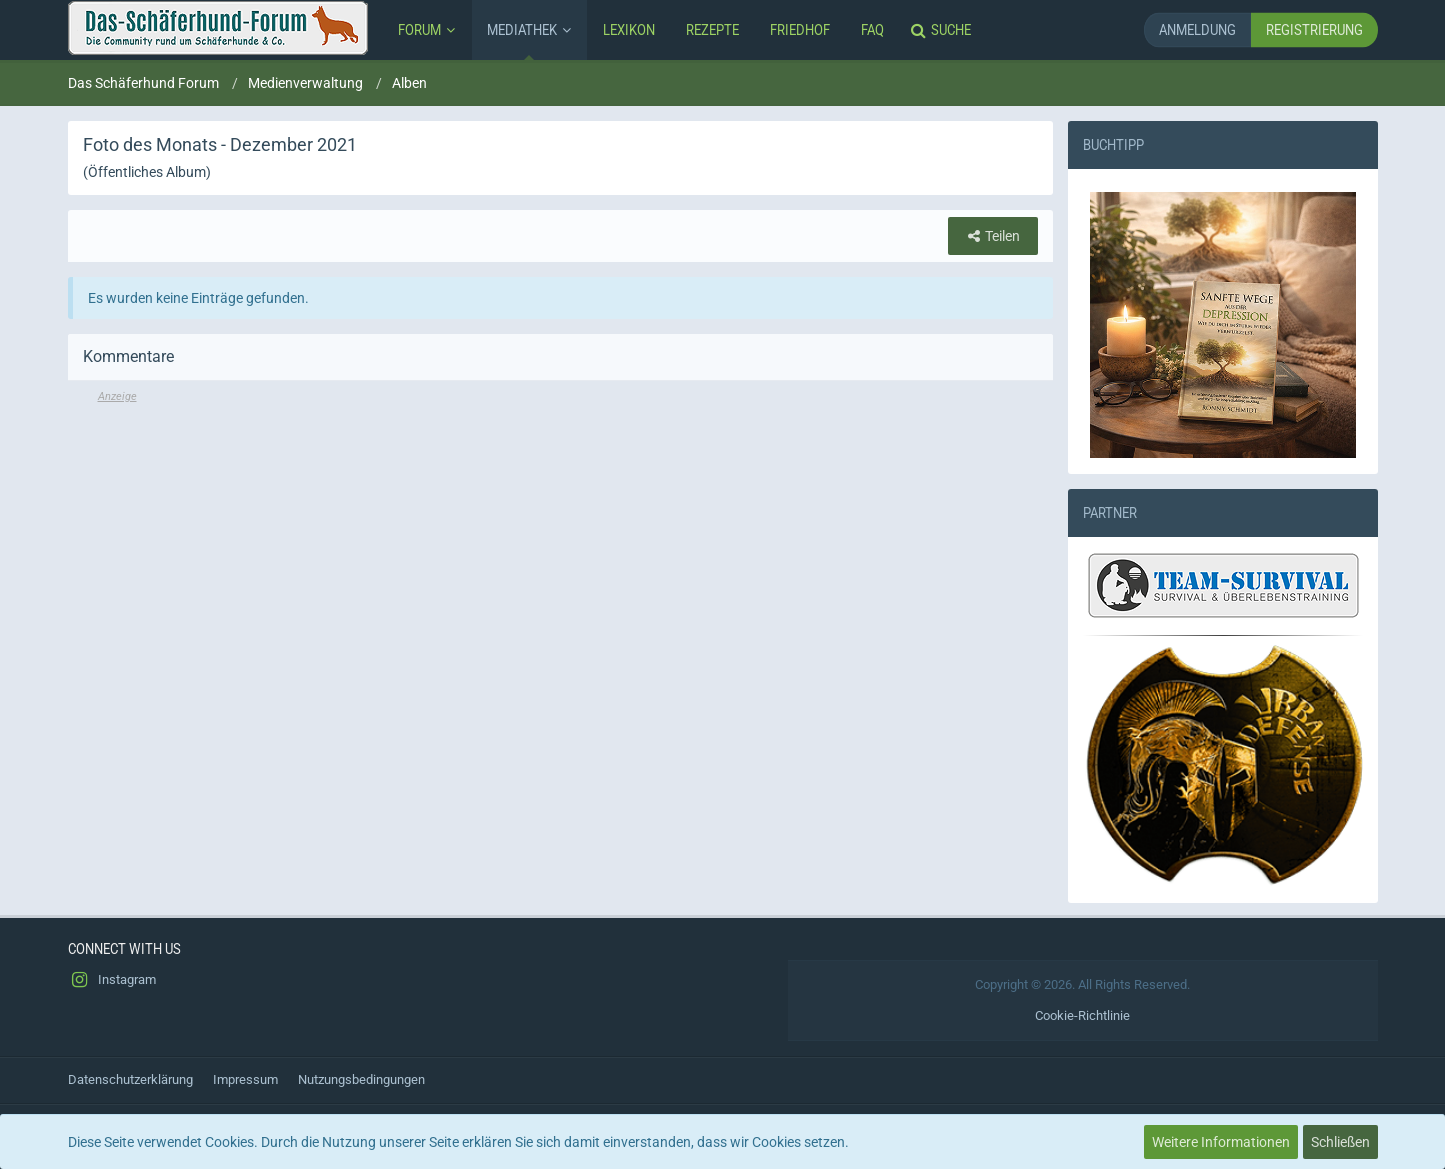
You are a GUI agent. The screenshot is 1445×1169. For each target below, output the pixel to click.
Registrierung (1314, 29)
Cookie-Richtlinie (1082, 1015)
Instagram (112, 980)
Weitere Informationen (1221, 1142)
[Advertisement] (560, 545)
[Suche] (943, 30)
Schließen (1340, 1142)
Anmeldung (1197, 29)
